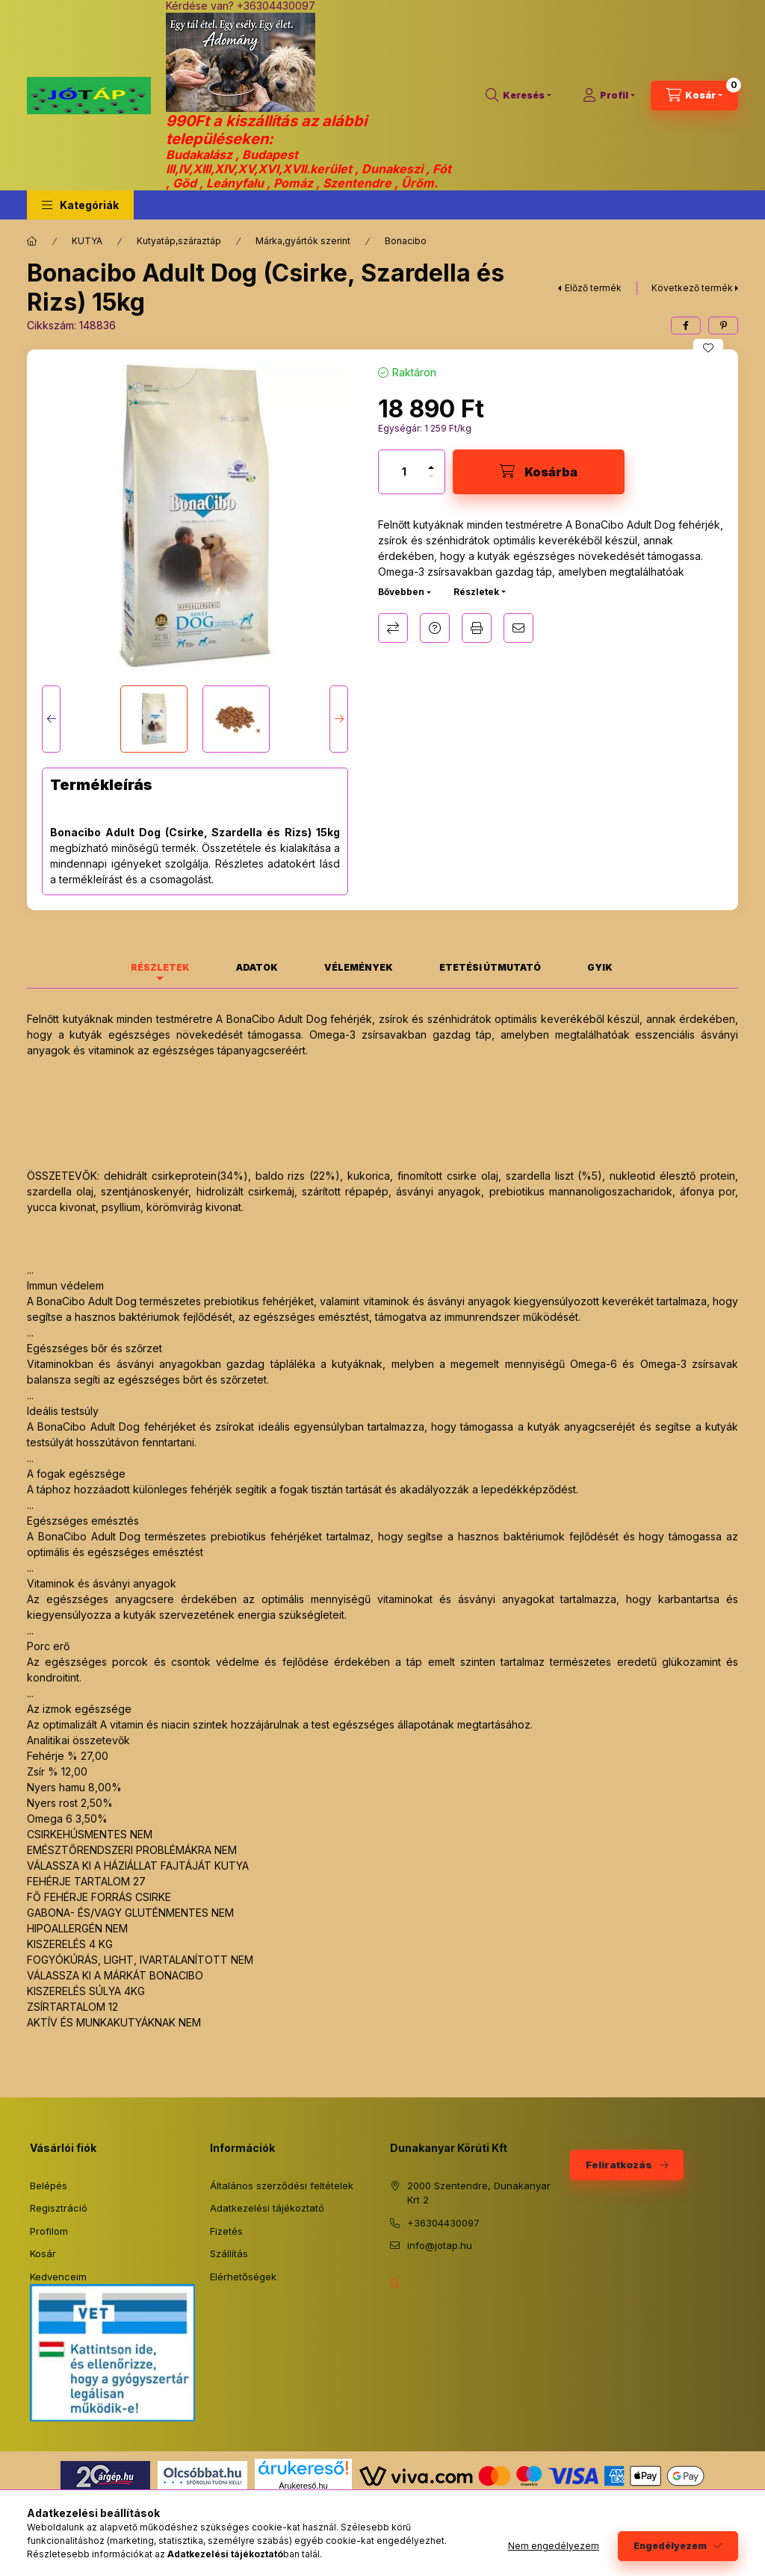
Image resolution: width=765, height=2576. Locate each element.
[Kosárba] (539, 471)
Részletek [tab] (160, 967)
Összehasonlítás (393, 628)
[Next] (338, 719)
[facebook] (686, 326)
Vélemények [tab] (358, 967)
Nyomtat (477, 628)
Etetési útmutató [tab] (490, 967)
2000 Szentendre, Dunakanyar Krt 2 (479, 2193)
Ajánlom (518, 628)
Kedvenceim (58, 2277)
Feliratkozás (619, 2165)
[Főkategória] (32, 241)
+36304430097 (443, 2223)
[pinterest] (723, 326)
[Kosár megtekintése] (694, 96)
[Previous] (51, 719)
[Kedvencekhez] (708, 348)
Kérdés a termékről (435, 628)
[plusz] (431, 461)
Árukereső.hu (303, 2485)
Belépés (48, 2185)
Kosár (43, 2253)
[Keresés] (518, 96)
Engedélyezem (670, 2545)
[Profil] (609, 96)
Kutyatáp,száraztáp (179, 240)
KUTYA (87, 240)
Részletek (476, 591)
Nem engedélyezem (553, 2545)
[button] (80, 205)
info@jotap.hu (439, 2245)
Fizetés (226, 2231)
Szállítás (229, 2253)
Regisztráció (58, 2208)
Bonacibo (406, 240)
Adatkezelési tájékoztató (267, 2208)
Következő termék (692, 287)
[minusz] (431, 483)
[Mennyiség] (404, 472)
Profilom (49, 2231)
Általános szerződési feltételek (281, 2185)
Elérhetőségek (243, 2277)
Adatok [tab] (257, 967)
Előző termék (593, 287)
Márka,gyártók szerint (302, 240)
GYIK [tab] (600, 967)
